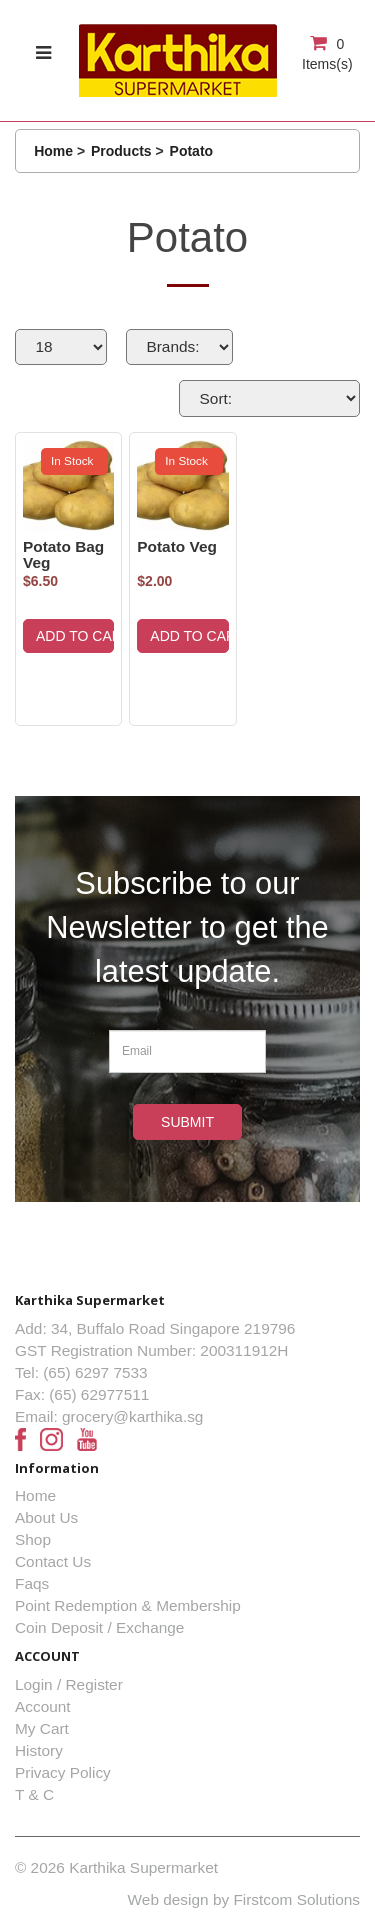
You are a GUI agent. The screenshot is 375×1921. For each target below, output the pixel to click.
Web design (168, 1899)
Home (53, 151)
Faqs (32, 1583)
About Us (46, 1517)
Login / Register (69, 1684)
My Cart (42, 1728)
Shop (33, 1539)
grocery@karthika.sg (132, 1416)
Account (43, 1706)
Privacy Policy (63, 1772)
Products (121, 151)
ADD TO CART (75, 636)
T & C (34, 1794)
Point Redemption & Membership (128, 1605)
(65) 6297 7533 (95, 1372)
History (39, 1750)
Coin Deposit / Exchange (99, 1627)
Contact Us (53, 1561)
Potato (192, 151)
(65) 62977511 (99, 1394)
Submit (187, 1122)
